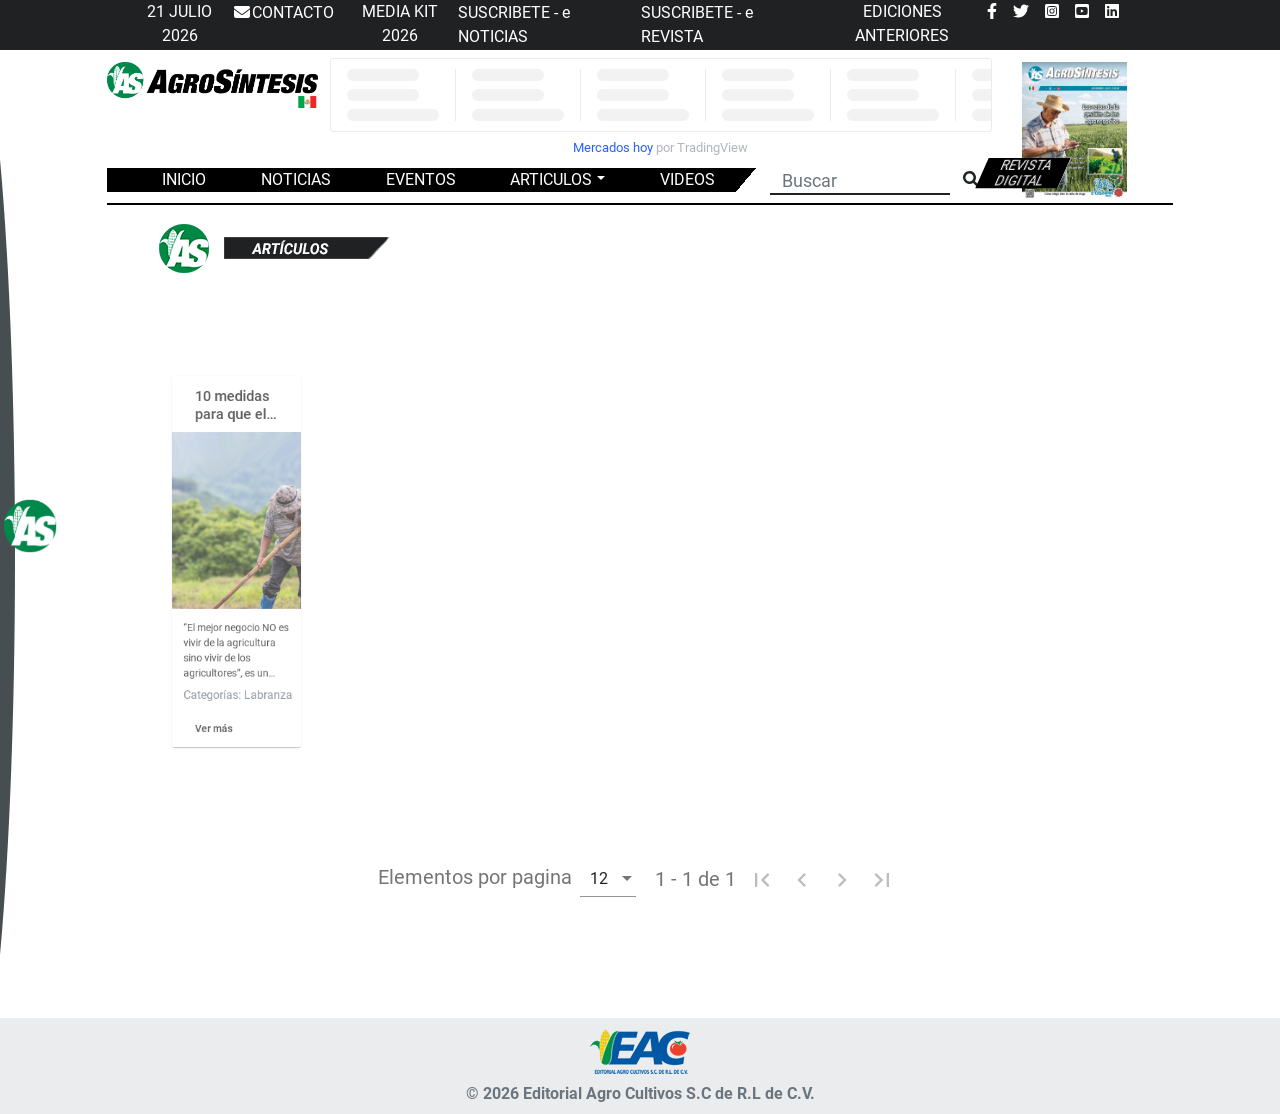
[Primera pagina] (762, 879)
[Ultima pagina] (882, 879)
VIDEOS (687, 179)
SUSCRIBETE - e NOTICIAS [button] (514, 24)
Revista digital (1024, 173)
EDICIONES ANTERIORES (902, 23)
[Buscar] (860, 178)
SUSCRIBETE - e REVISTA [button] (697, 24)
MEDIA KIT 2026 (400, 23)
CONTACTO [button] (283, 13)
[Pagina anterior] (802, 879)
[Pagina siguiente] (842, 879)
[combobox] (608, 877)
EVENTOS (421, 179)
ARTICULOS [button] (551, 179)
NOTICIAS (296, 179)
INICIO (184, 179)
